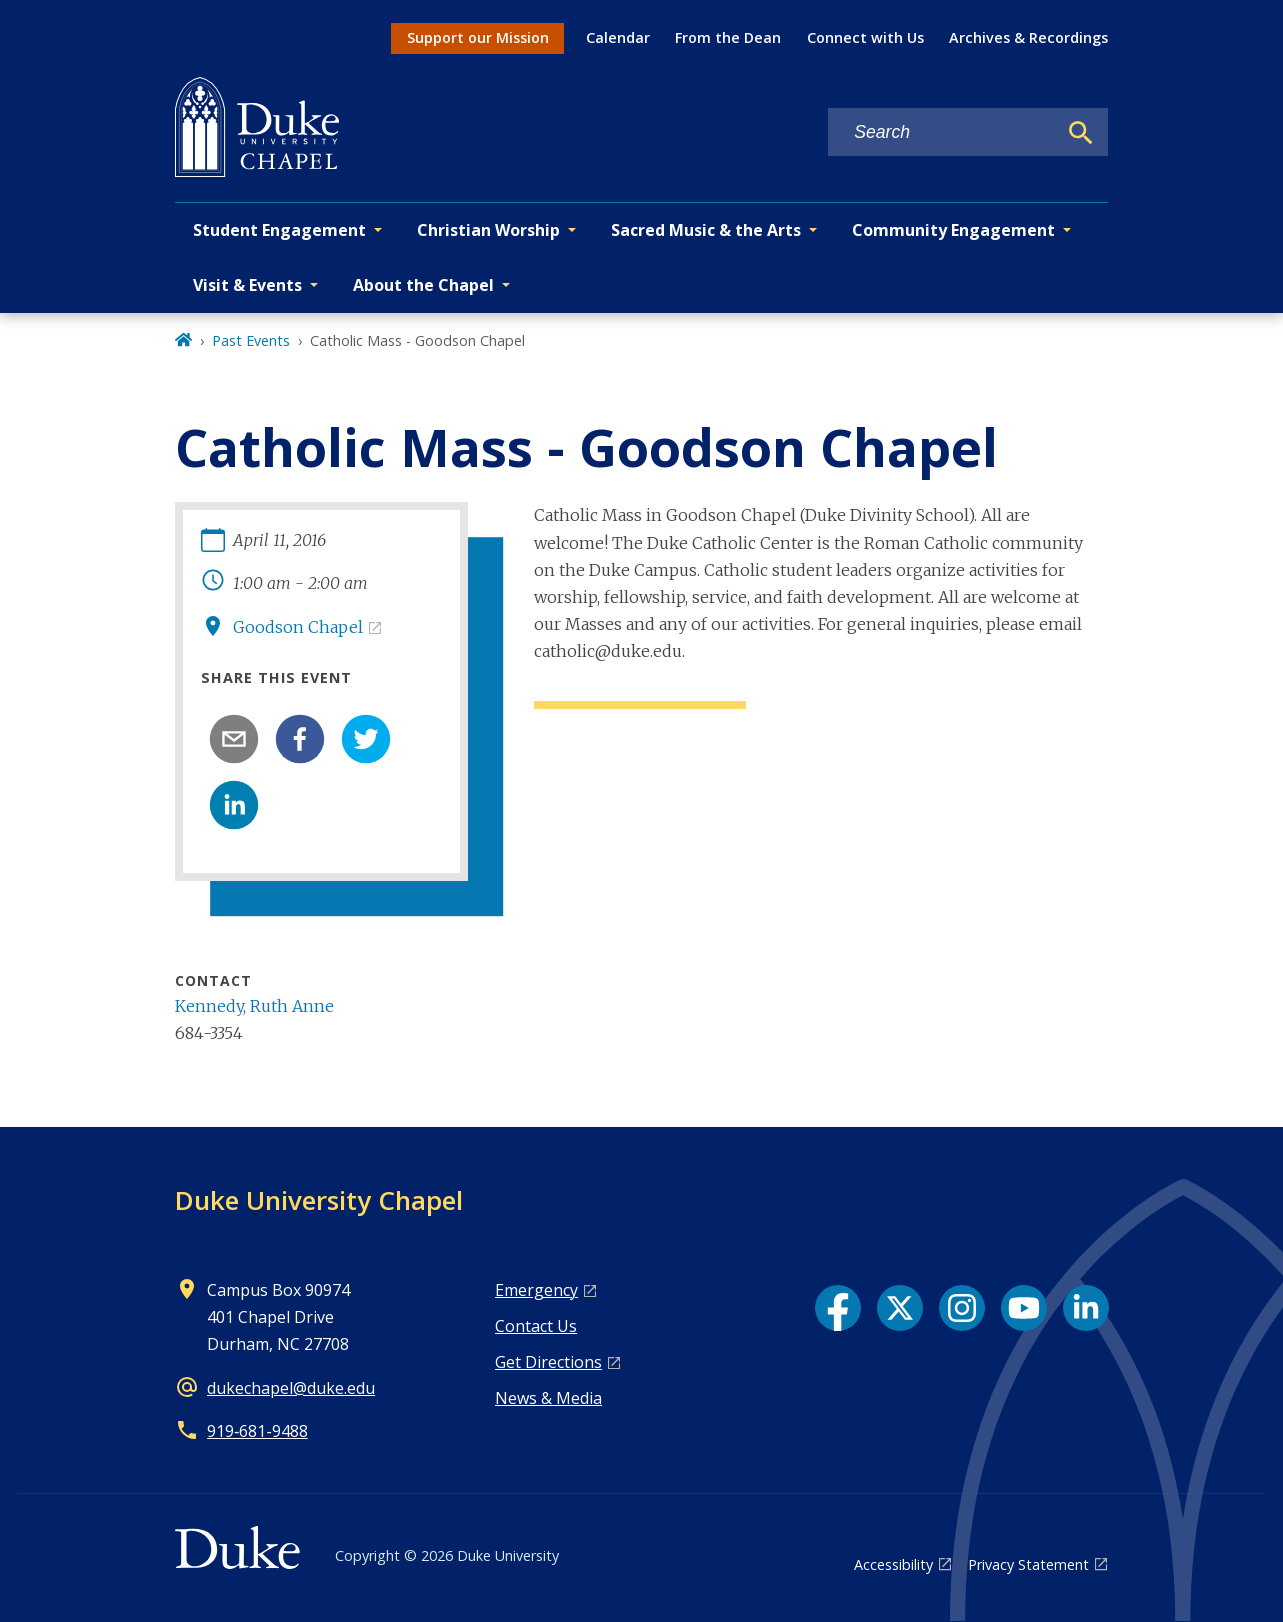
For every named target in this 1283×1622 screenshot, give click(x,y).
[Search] (1081, 133)
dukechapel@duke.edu (291, 1388)
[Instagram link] (962, 1308)
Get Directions (548, 1362)
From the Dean (728, 37)
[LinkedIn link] (1086, 1308)
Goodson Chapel (298, 627)
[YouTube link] (1024, 1308)
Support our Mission (478, 37)
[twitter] (366, 739)
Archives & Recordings (1028, 37)
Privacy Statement (1028, 1564)
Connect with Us (865, 37)
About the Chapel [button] (423, 285)
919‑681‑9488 (257, 1431)
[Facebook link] (838, 1308)
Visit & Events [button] (247, 285)
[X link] (900, 1308)
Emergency (536, 1290)
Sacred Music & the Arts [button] (706, 230)
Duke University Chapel (319, 1200)
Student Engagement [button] (279, 230)
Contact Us (536, 1326)
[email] (234, 739)
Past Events (251, 340)
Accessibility (893, 1564)
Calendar (618, 37)
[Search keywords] (942, 132)
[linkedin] (234, 805)
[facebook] (300, 739)
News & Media (548, 1398)
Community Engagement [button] (953, 230)
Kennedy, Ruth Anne (254, 1006)
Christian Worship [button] (488, 230)
